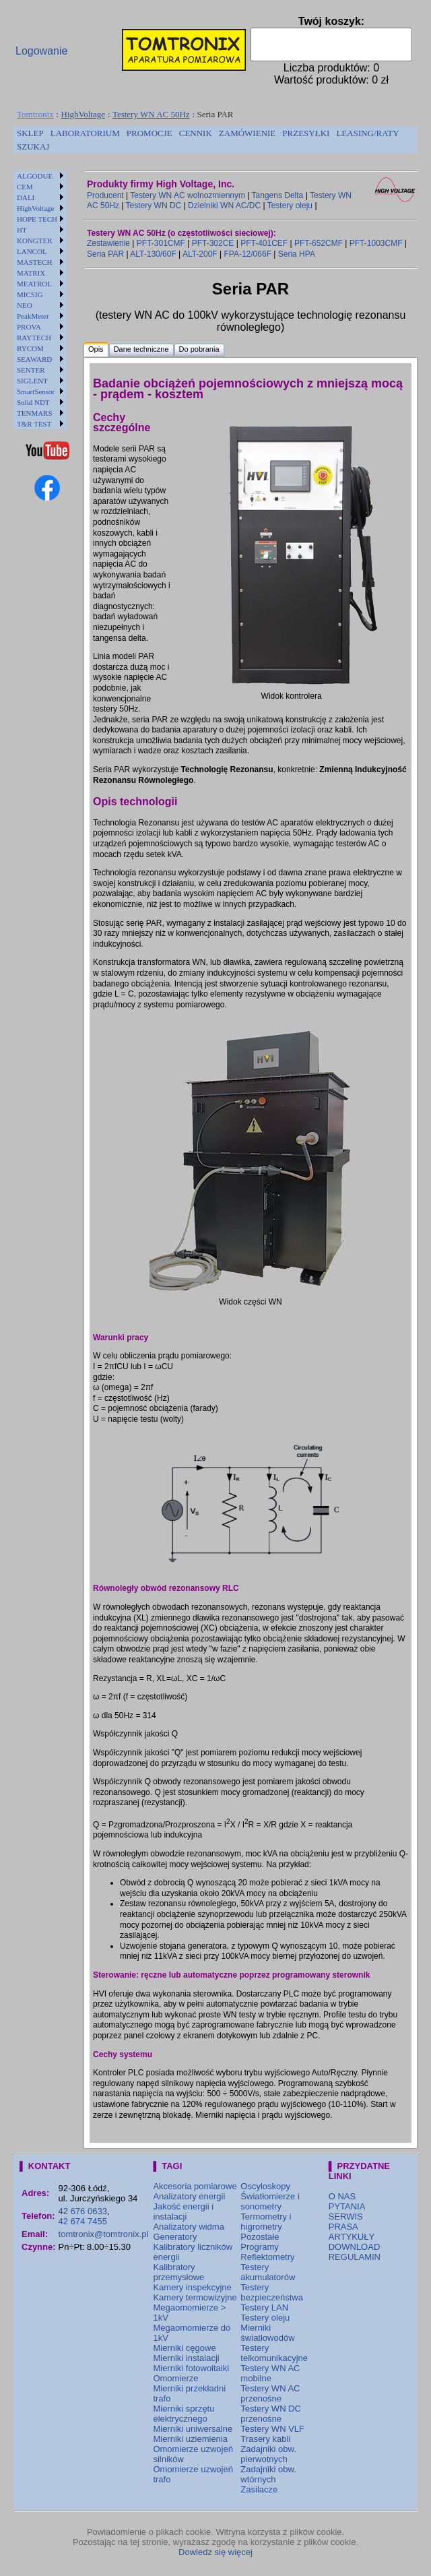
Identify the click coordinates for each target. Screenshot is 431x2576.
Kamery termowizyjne (194, 2297)
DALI (25, 197)
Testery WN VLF (272, 2429)
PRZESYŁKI (305, 133)
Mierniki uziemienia (190, 2439)
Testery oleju (289, 205)
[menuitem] (30, 133)
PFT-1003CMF (376, 243)
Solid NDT (33, 402)
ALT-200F (200, 254)
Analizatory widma (188, 2227)
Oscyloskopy (265, 2186)
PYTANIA (347, 2206)
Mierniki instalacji (186, 2358)
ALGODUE (35, 176)
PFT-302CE (213, 243)
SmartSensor (36, 391)
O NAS (342, 2196)
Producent (105, 195)
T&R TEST (34, 424)
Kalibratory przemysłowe (178, 2272)
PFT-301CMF (161, 243)
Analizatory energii (189, 2196)
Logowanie (41, 51)
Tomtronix (35, 114)
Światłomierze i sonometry (269, 2201)
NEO (24, 305)
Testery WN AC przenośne (270, 2393)
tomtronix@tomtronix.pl (104, 2234)
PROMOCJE (149, 133)
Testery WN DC (154, 205)
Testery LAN (264, 2307)
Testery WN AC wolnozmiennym (187, 195)
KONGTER (35, 241)
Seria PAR (105, 254)
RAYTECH (34, 338)
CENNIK (195, 133)
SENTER (31, 370)
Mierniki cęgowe (184, 2348)
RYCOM (30, 348)
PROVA (29, 327)
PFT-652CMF (318, 243)
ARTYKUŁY (351, 2237)
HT (22, 230)
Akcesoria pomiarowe (194, 2186)
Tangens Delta (278, 195)
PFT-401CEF (264, 243)
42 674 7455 (83, 2221)
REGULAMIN (354, 2257)
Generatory (175, 2237)
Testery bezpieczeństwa (271, 2292)
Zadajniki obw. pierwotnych (268, 2454)
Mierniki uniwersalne (192, 2429)
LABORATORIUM (85, 133)
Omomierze (175, 2378)
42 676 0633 (83, 2211)
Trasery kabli (265, 2439)
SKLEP (30, 133)
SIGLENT (32, 381)
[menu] (40, 299)
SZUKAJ (33, 147)
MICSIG (30, 294)
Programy (259, 2247)
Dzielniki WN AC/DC (224, 205)
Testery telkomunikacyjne (274, 2353)
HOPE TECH (37, 219)
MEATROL (34, 284)
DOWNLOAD (354, 2247)
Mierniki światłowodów (267, 2333)
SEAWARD (34, 359)
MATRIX (31, 273)
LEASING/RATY (367, 133)
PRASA (343, 2227)
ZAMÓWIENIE (247, 133)
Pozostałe (259, 2237)
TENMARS (35, 413)
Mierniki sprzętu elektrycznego (183, 2414)
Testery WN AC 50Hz (151, 114)
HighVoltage (83, 114)
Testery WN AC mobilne (270, 2373)
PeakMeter (33, 316)
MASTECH (35, 262)
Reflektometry (267, 2257)
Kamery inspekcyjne (192, 2287)
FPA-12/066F (247, 254)
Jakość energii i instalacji (183, 2211)
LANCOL (32, 251)
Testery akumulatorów (267, 2272)
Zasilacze (258, 2489)
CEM (25, 187)
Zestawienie (108, 243)
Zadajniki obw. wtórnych (268, 2474)
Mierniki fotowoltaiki (191, 2368)
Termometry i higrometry (265, 2221)
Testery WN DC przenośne (270, 2414)
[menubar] (215, 140)
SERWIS (346, 2216)
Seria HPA (296, 254)
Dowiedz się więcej (215, 2552)
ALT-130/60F (153, 254)
